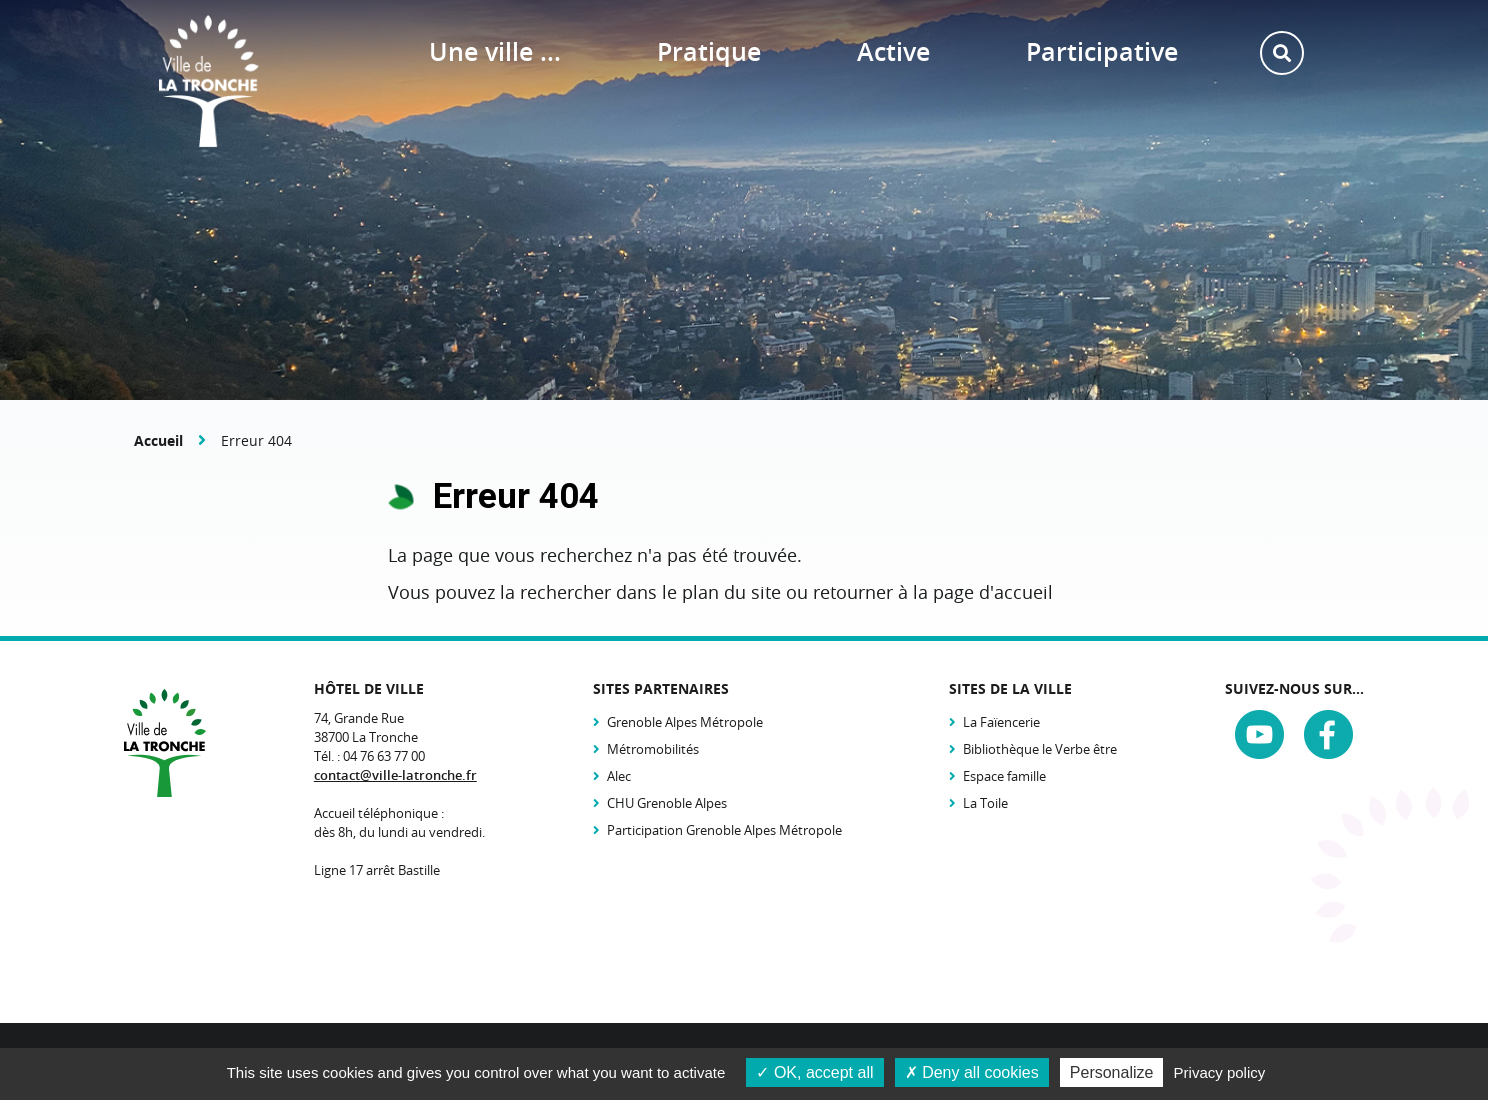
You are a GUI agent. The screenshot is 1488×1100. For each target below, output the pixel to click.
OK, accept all (814, 1072)
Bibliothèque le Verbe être (1040, 749)
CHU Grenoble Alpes (667, 803)
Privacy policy (1220, 1072)
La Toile (985, 803)
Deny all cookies (972, 1072)
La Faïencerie (1001, 722)
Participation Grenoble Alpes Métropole (724, 830)
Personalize (1112, 1072)
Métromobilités (653, 749)
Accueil (158, 440)
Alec (619, 776)
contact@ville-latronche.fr (395, 775)
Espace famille (1004, 776)
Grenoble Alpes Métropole (685, 722)
